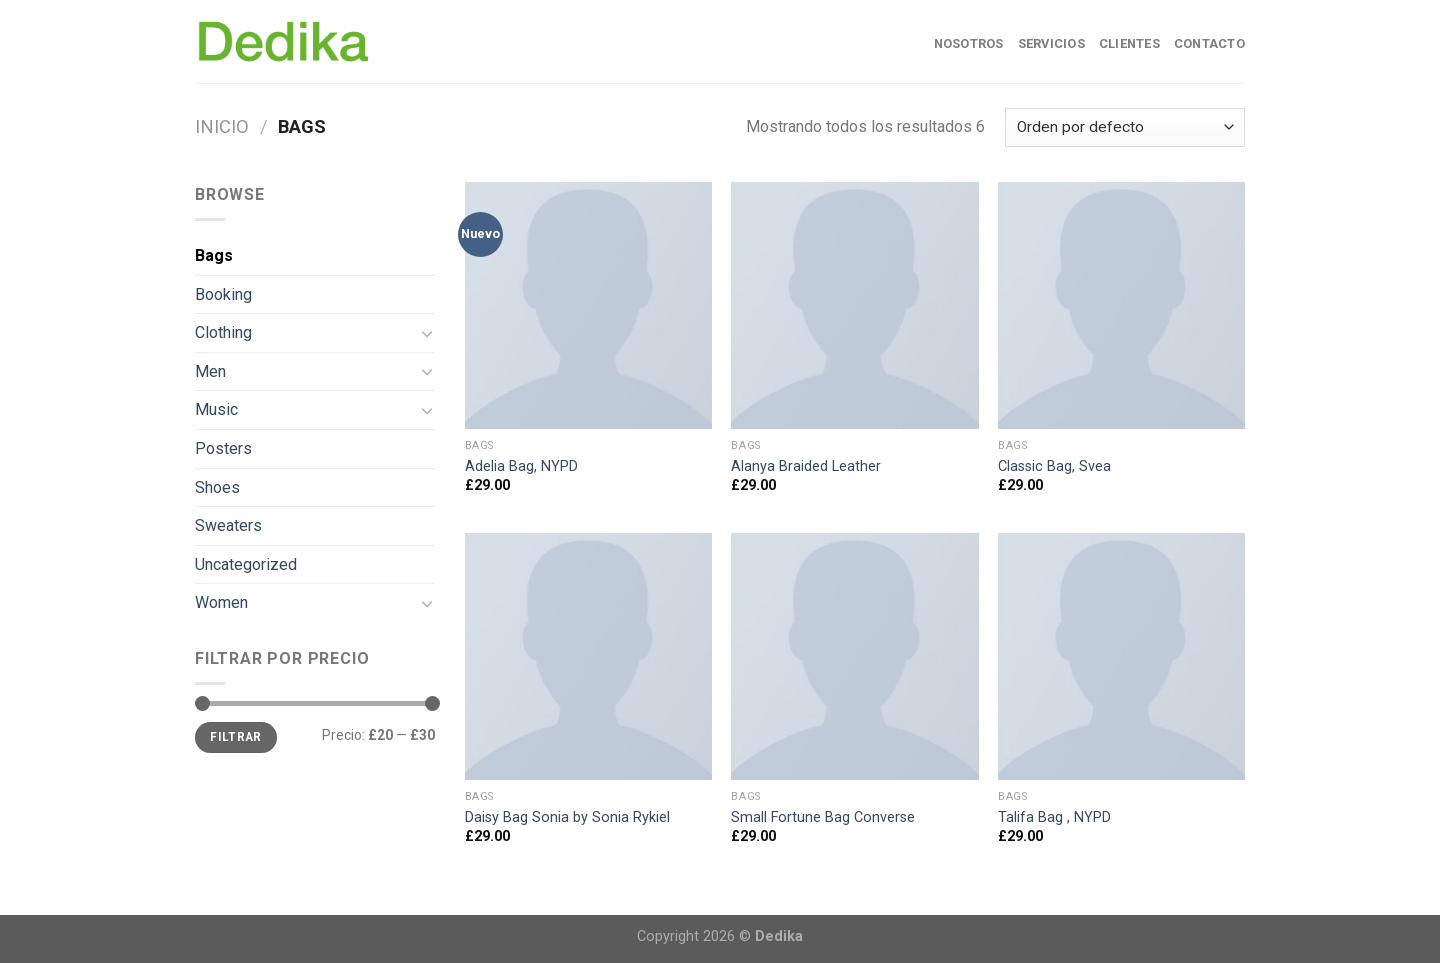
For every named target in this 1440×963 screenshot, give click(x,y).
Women (221, 602)
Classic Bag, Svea (1054, 466)
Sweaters (228, 525)
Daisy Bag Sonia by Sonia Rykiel (567, 817)
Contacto (1209, 43)
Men (210, 371)
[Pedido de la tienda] (1125, 127)
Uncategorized (246, 564)
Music (216, 409)
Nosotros (969, 43)
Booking (223, 294)
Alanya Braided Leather (806, 466)
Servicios (1051, 43)
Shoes (217, 487)
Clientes (1129, 43)
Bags (214, 255)
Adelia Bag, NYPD (521, 466)
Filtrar (236, 737)
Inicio (222, 126)
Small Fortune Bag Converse (823, 817)
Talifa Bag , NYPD (1054, 817)
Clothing (223, 332)
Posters (223, 448)
